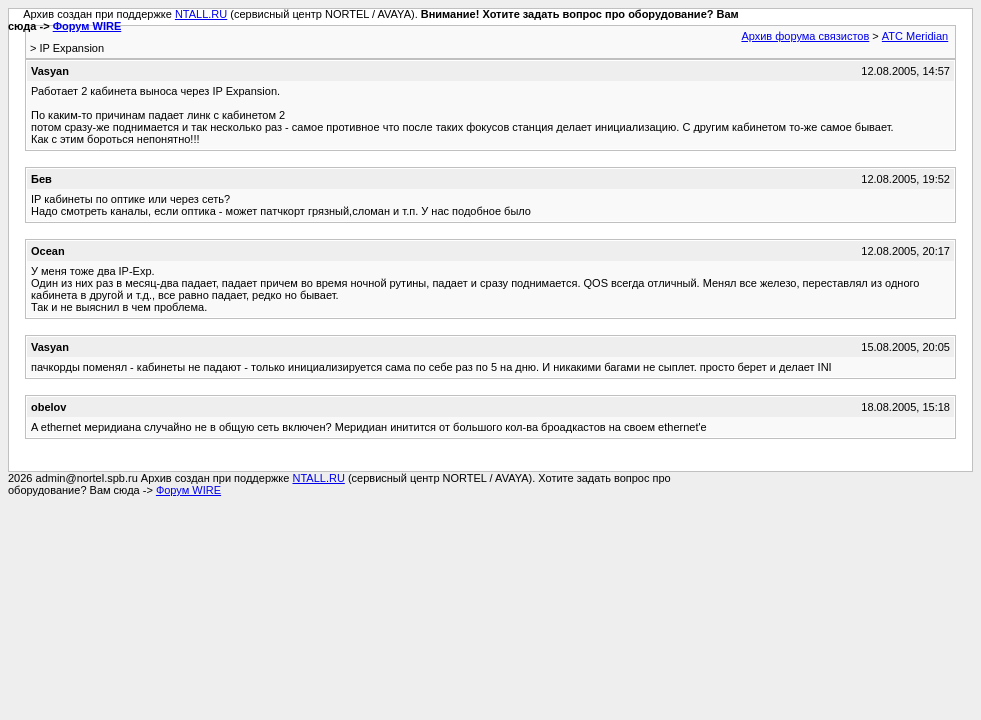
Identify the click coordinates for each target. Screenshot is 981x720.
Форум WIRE (87, 26)
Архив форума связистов (805, 36)
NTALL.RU (201, 14)
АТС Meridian (915, 36)
